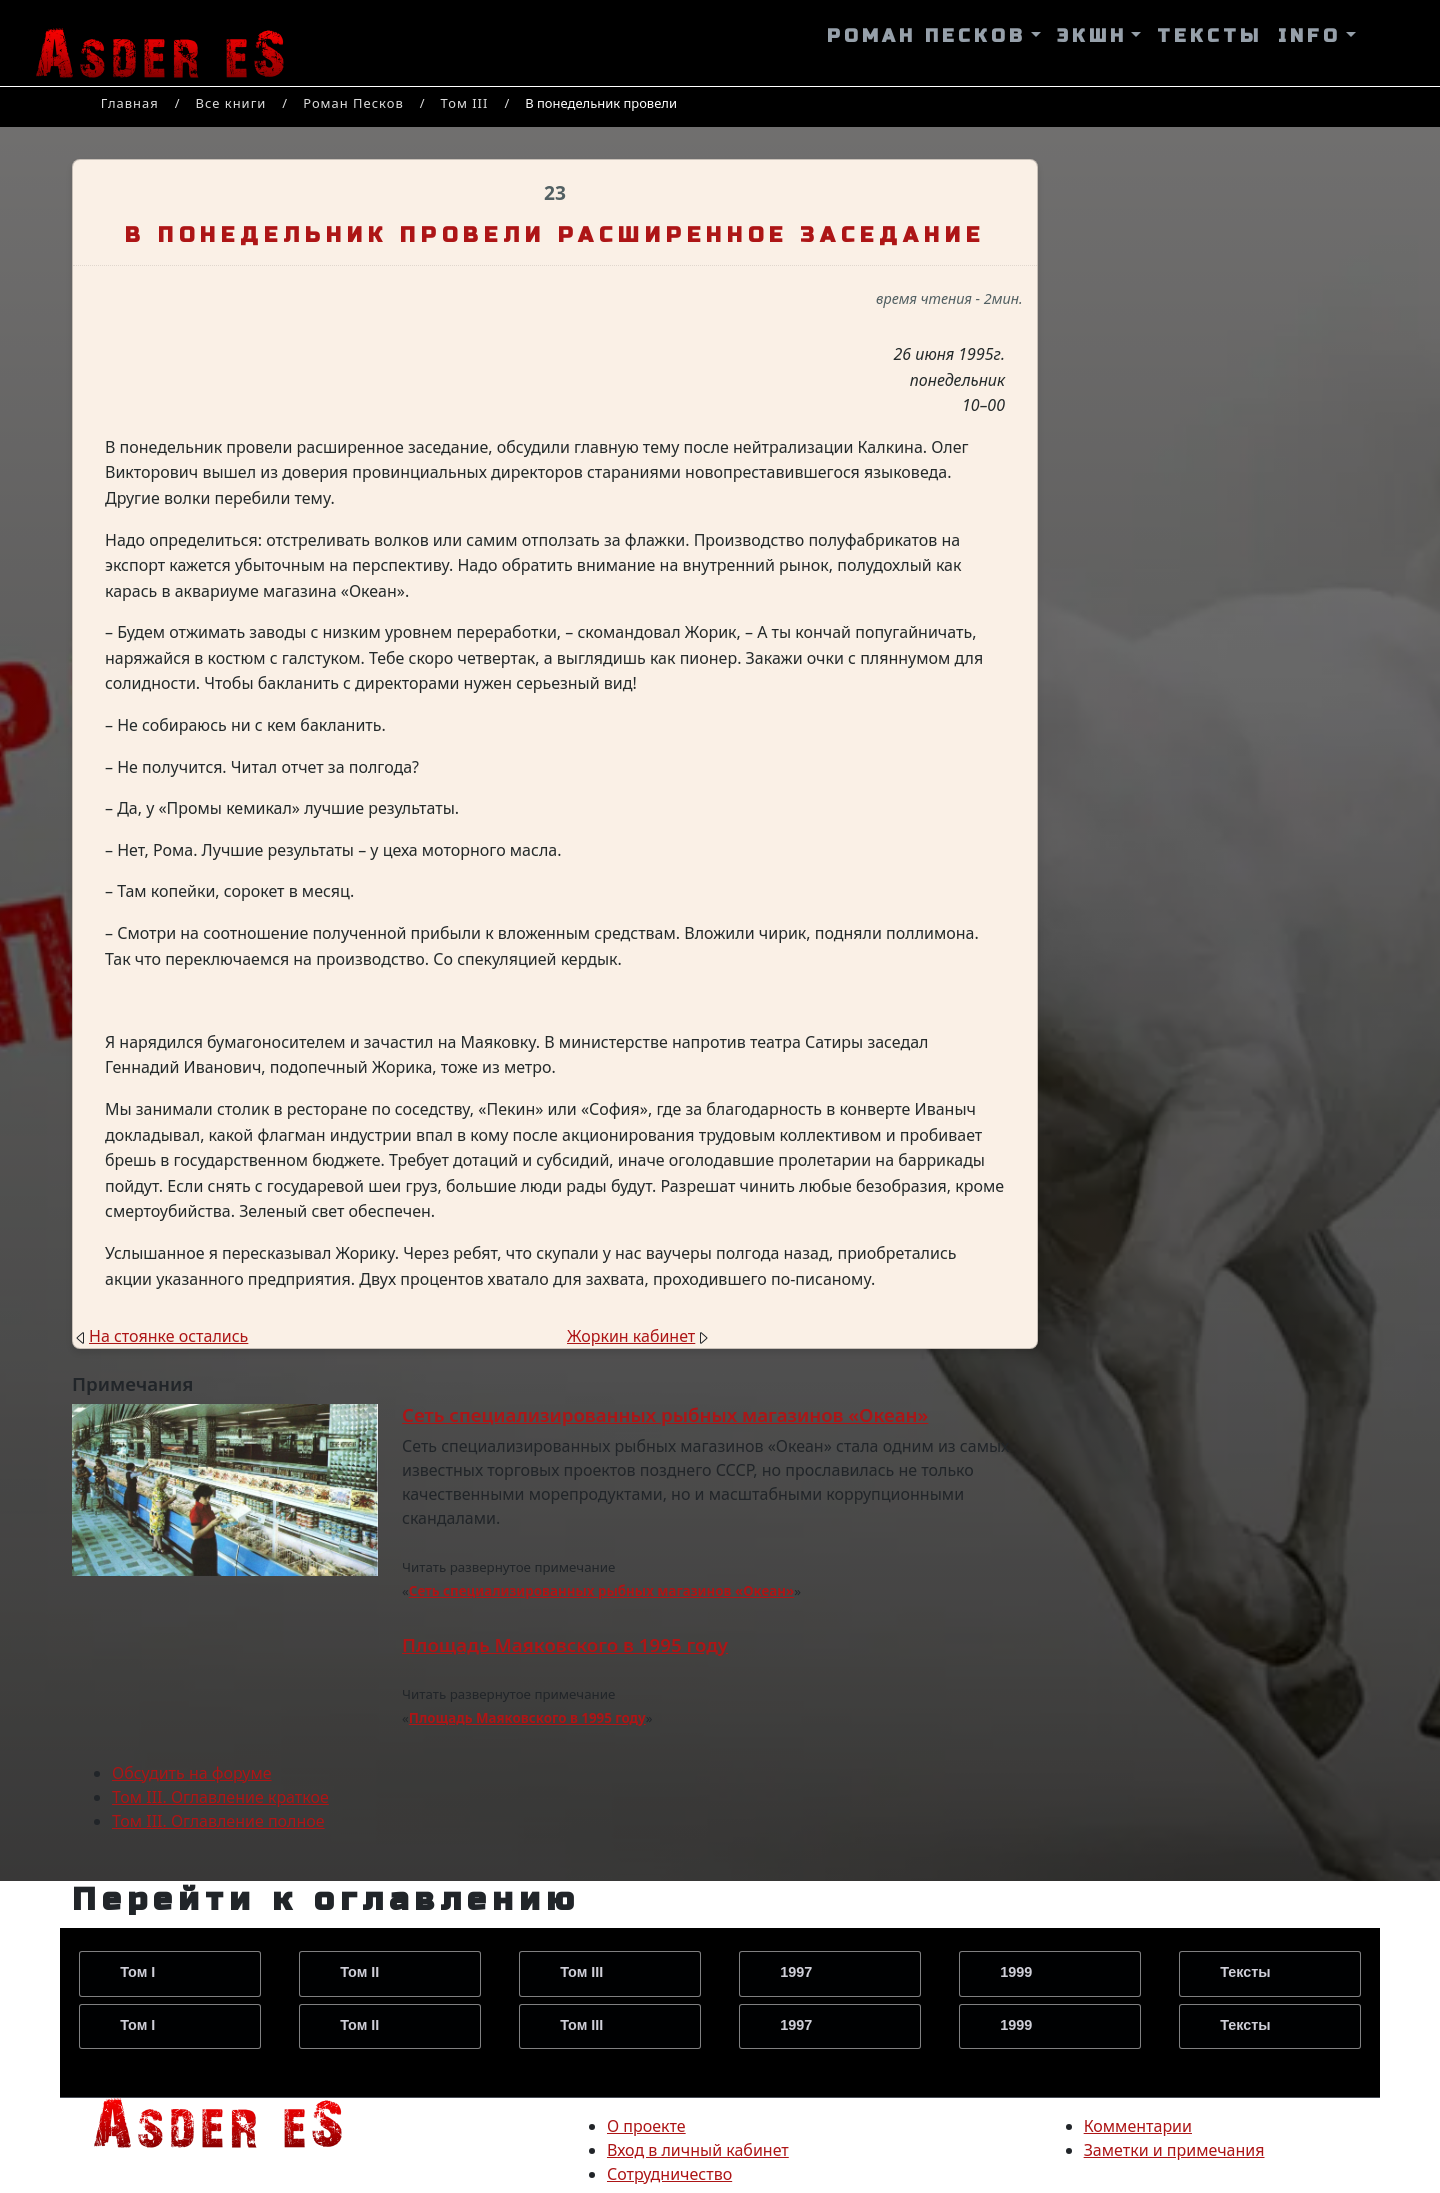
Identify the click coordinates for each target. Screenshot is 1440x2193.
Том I (137, 1972)
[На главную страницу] (160, 43)
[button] (934, 36)
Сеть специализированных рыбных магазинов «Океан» (665, 1414)
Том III (465, 103)
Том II (359, 1972)
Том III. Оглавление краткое (220, 1797)
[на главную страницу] (218, 2121)
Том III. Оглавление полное (218, 1821)
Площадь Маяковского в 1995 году (565, 1644)
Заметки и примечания (1174, 2150)
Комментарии (1138, 2126)
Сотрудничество (669, 2174)
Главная (130, 103)
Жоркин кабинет (631, 1336)
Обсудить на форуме (192, 1773)
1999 (1016, 1972)
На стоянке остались (168, 1336)
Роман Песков (353, 103)
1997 (796, 1972)
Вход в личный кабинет (698, 2150)
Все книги (231, 103)
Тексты (1245, 1972)
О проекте (646, 2126)
